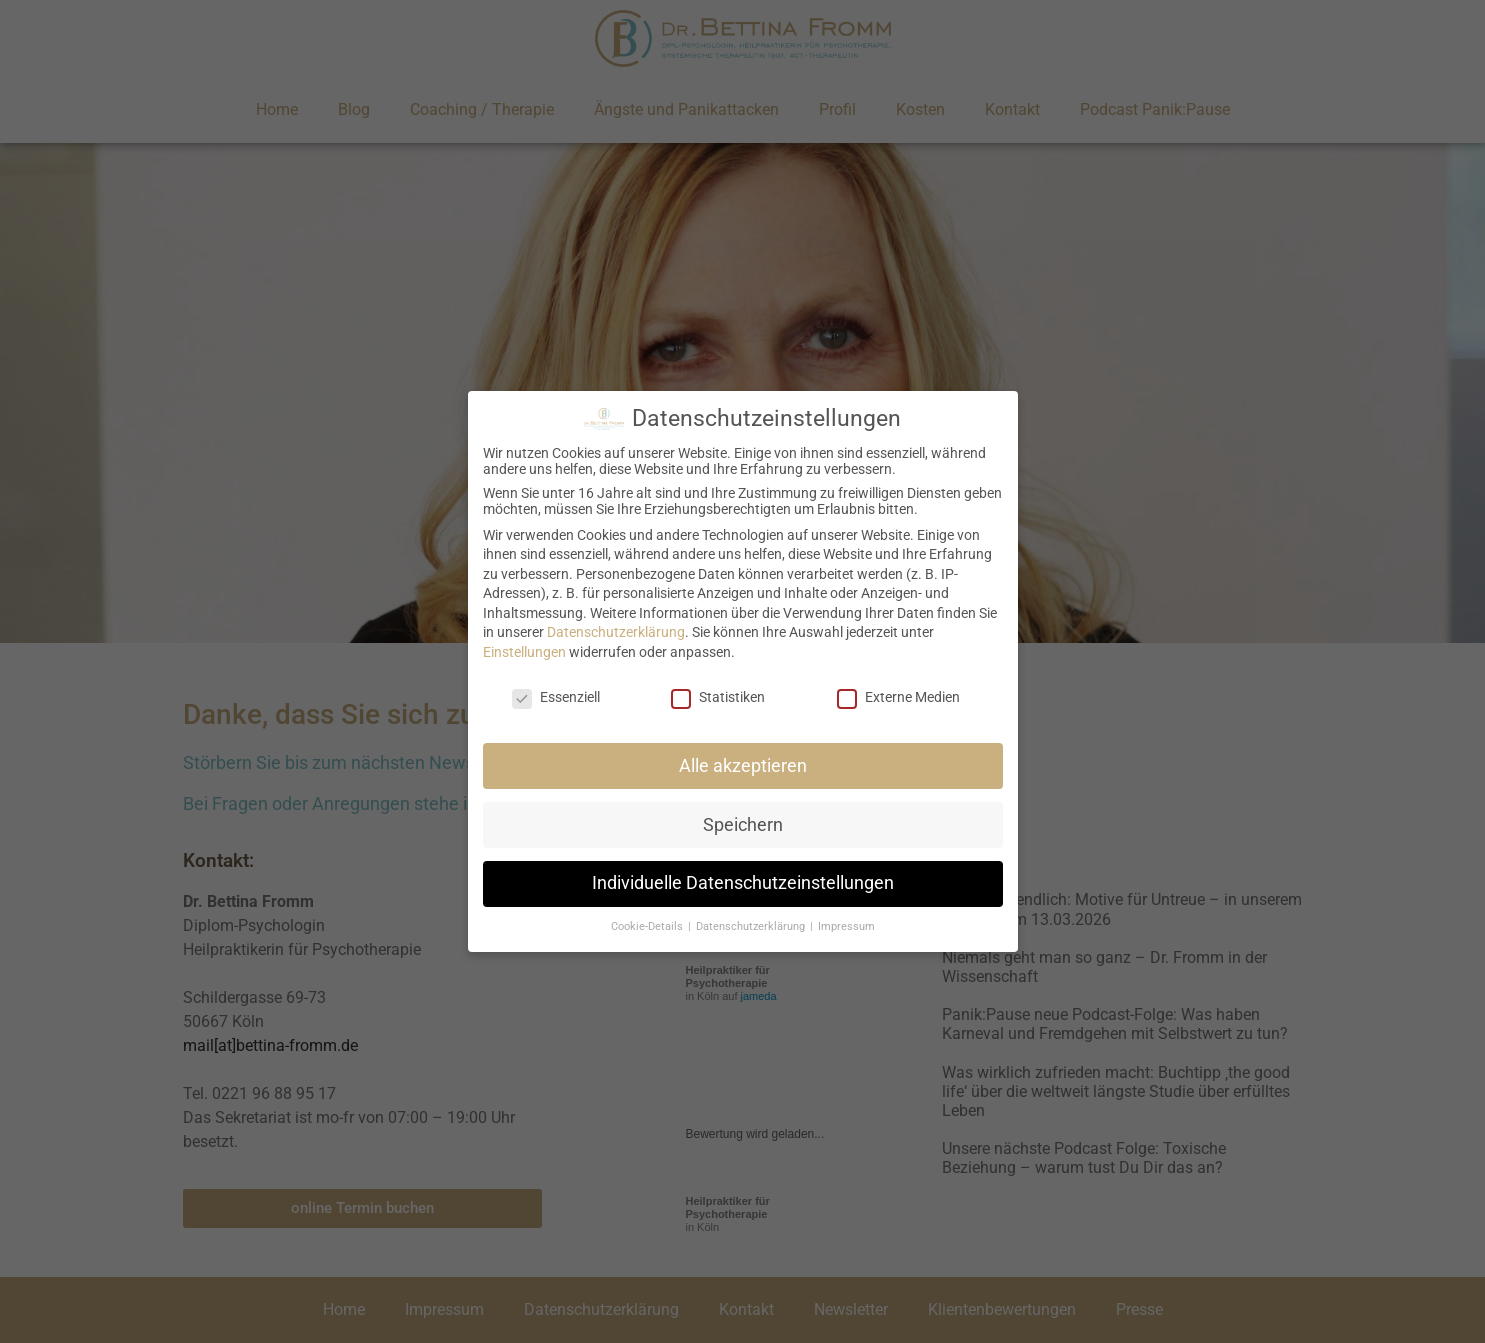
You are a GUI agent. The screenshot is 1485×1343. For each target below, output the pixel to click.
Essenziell (556, 697)
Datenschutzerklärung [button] (752, 926)
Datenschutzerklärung (616, 632)
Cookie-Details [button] (648, 926)
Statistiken (718, 697)
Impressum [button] (846, 926)
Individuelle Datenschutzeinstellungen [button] (743, 883)
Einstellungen (524, 652)
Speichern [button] (743, 825)
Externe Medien (898, 697)
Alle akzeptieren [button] (743, 766)
